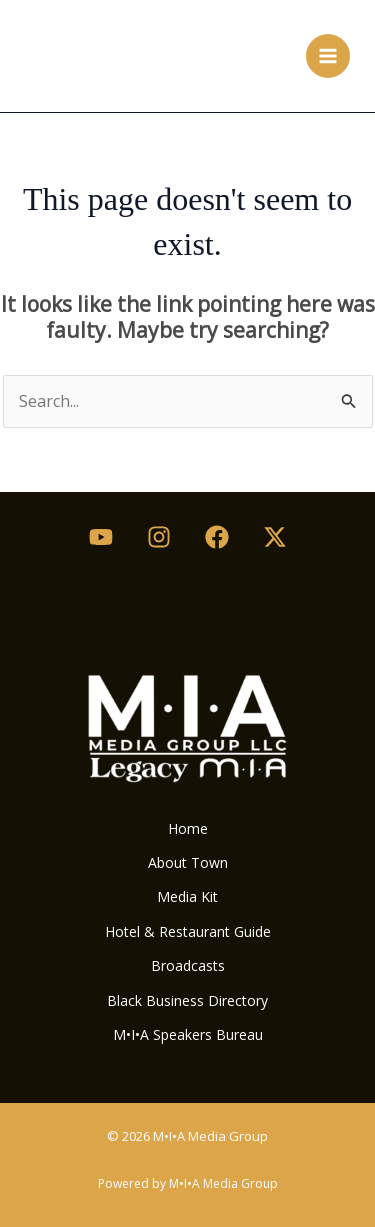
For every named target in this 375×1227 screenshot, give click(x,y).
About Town (188, 862)
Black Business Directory (187, 1000)
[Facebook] (217, 537)
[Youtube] (101, 537)
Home (188, 828)
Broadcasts (188, 965)
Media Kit (187, 896)
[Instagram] (159, 537)
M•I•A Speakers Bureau (188, 1034)
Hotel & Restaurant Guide (188, 931)
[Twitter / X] (275, 537)
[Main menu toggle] (328, 56)
